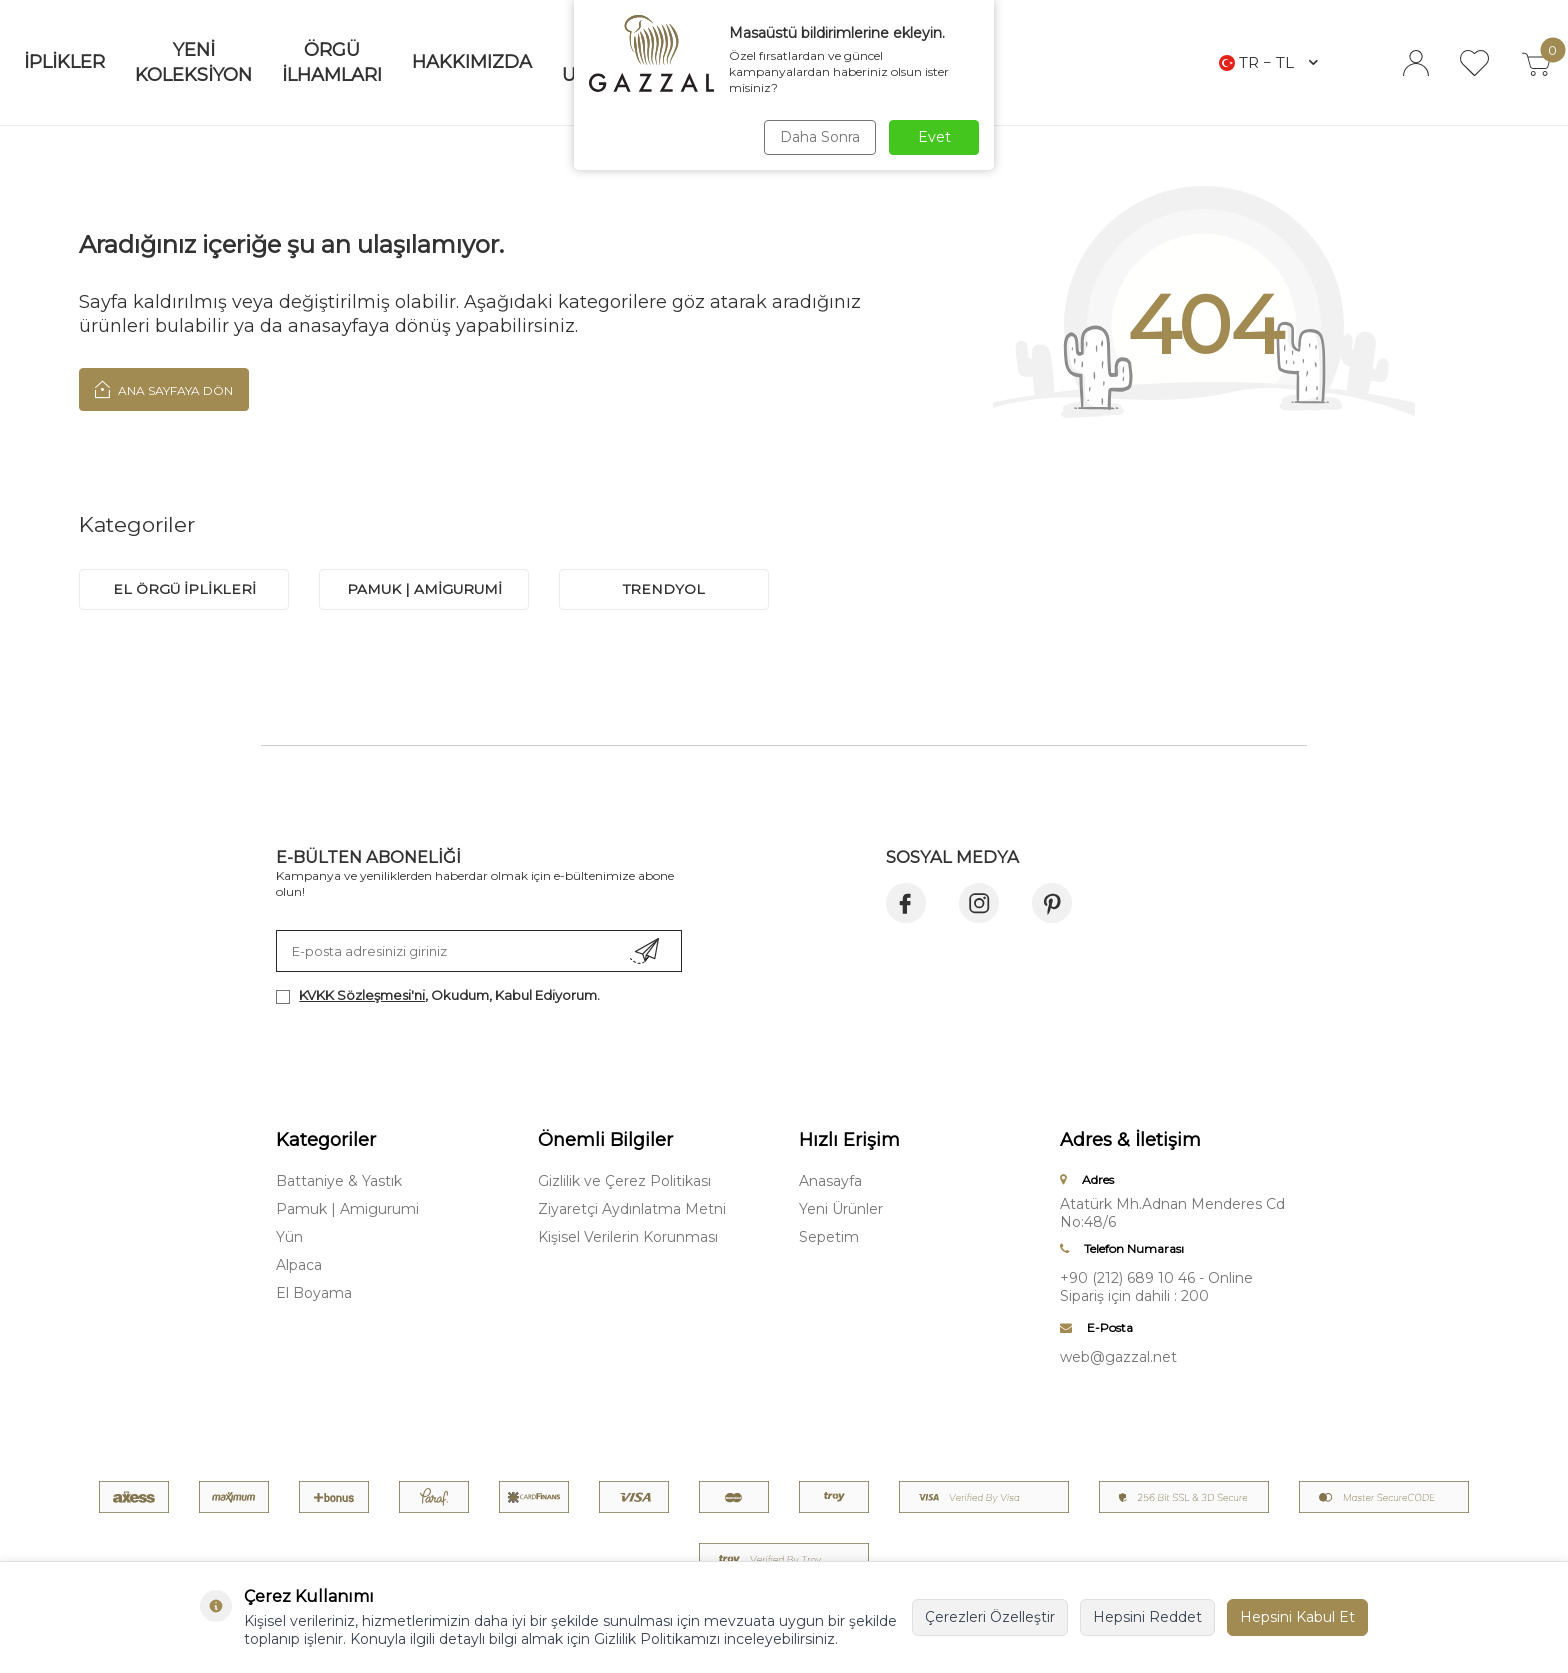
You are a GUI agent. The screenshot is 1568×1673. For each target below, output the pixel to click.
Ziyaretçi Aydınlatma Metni (632, 1209)
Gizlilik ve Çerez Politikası (624, 1181)
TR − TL (1268, 62)
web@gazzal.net (1118, 1357)
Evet (934, 137)
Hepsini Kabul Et (1297, 1617)
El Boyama (314, 1293)
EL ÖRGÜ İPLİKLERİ (184, 589)
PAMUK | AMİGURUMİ (424, 589)
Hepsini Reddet (1147, 1617)
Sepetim (829, 1237)
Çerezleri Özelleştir (990, 1617)
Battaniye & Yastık (339, 1181)
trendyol (664, 589)
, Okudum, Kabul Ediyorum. (438, 995)
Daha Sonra (818, 137)
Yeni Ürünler (841, 1209)
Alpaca (299, 1265)
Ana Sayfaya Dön (164, 389)
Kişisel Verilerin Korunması (628, 1237)
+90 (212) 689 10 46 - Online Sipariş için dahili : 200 (1156, 1287)
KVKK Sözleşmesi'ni (362, 995)
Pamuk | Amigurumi (347, 1209)
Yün (289, 1237)
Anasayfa (830, 1181)
